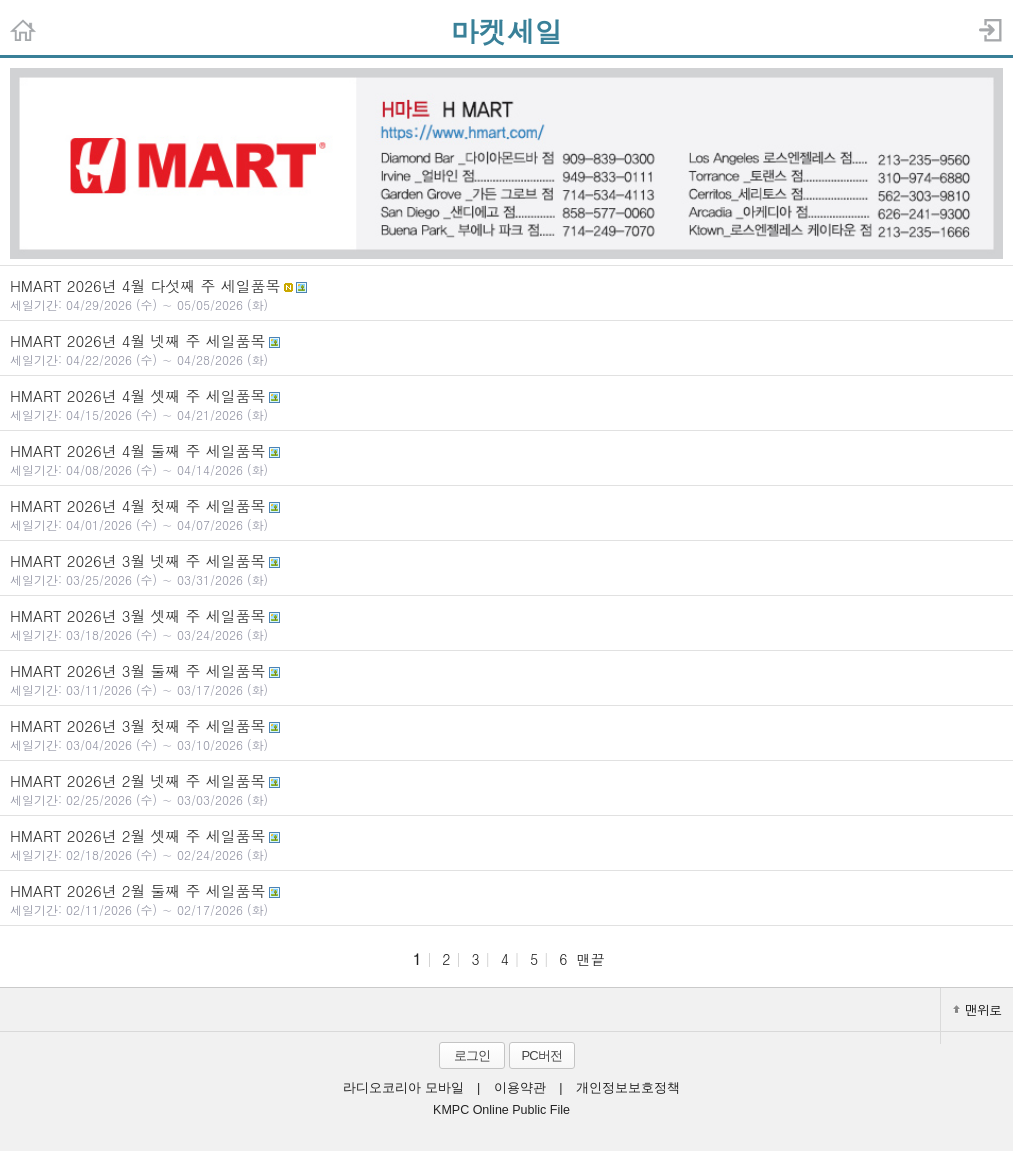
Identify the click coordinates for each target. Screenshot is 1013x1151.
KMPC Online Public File (501, 1110)
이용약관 (520, 1088)
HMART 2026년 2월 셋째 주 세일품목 (506, 844)
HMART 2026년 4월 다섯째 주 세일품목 (506, 294)
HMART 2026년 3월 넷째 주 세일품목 (506, 569)
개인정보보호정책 (628, 1088)
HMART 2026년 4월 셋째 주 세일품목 (506, 404)
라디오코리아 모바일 (403, 1088)
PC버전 (541, 1055)
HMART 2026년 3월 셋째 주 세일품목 (506, 624)
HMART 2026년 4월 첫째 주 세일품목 (506, 514)
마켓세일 (507, 31)
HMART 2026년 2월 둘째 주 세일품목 (506, 899)
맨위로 (977, 1009)
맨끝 (591, 959)
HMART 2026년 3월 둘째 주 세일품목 (506, 679)
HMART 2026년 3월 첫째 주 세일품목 (506, 734)
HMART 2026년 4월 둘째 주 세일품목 (506, 459)
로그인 (472, 1055)
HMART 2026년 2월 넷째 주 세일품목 (506, 789)
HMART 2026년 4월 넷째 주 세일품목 (506, 349)
